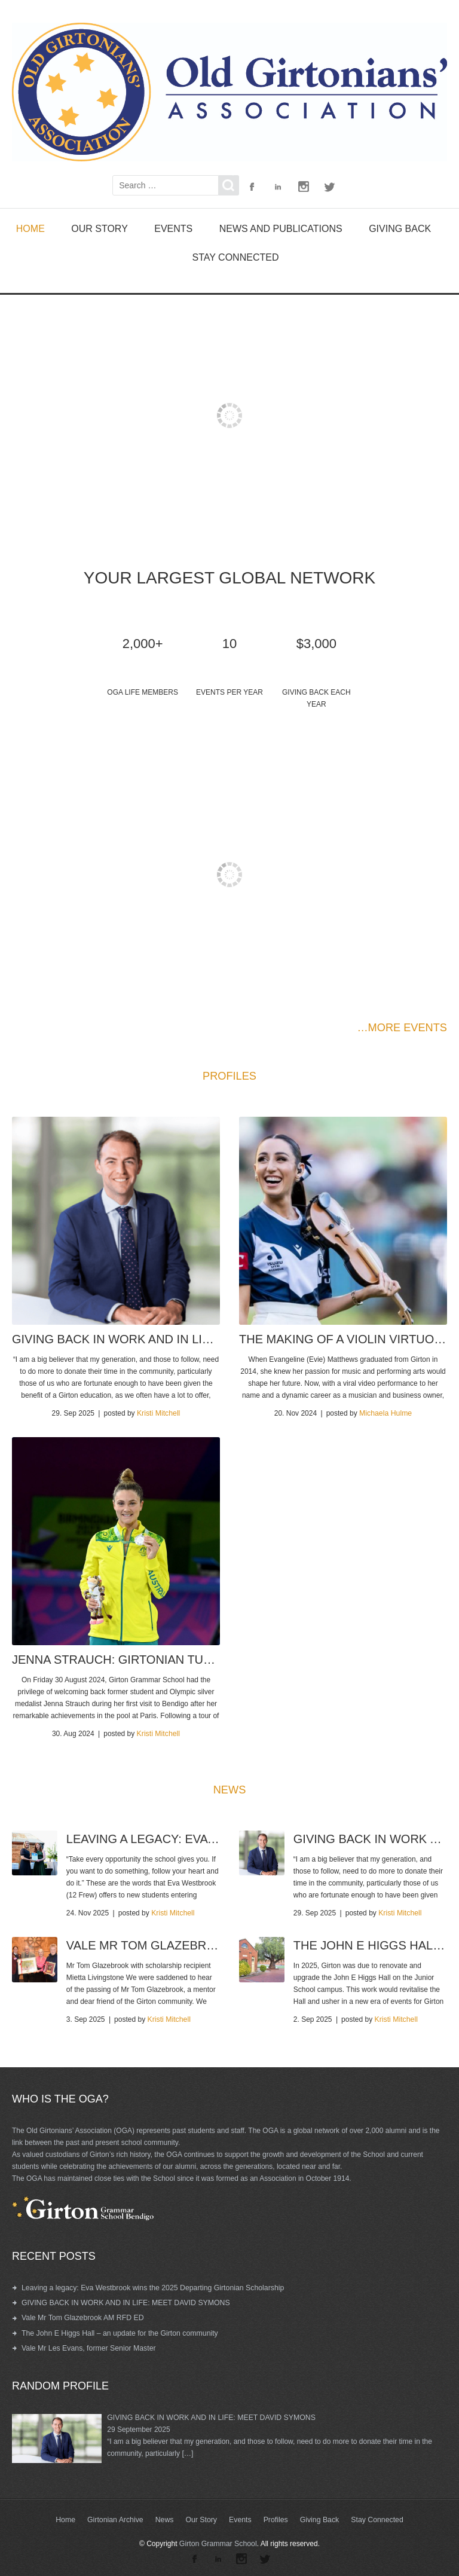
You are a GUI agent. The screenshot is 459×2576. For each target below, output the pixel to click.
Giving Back (400, 228)
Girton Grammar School (218, 2541)
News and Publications (280, 228)
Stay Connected (235, 257)
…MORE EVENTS (402, 1027)
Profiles (275, 2517)
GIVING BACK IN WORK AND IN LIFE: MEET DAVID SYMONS (123, 2301)
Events (173, 228)
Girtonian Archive (117, 2517)
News (166, 2517)
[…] (187, 2451)
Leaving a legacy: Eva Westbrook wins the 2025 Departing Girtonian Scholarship (150, 2286)
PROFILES (229, 1075)
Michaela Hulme (385, 1412)
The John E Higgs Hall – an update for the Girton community (117, 2331)
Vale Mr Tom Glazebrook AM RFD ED (81, 2316)
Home (30, 228)
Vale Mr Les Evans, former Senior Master (87, 2346)
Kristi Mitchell (158, 1412)
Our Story (99, 228)
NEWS (229, 1789)
